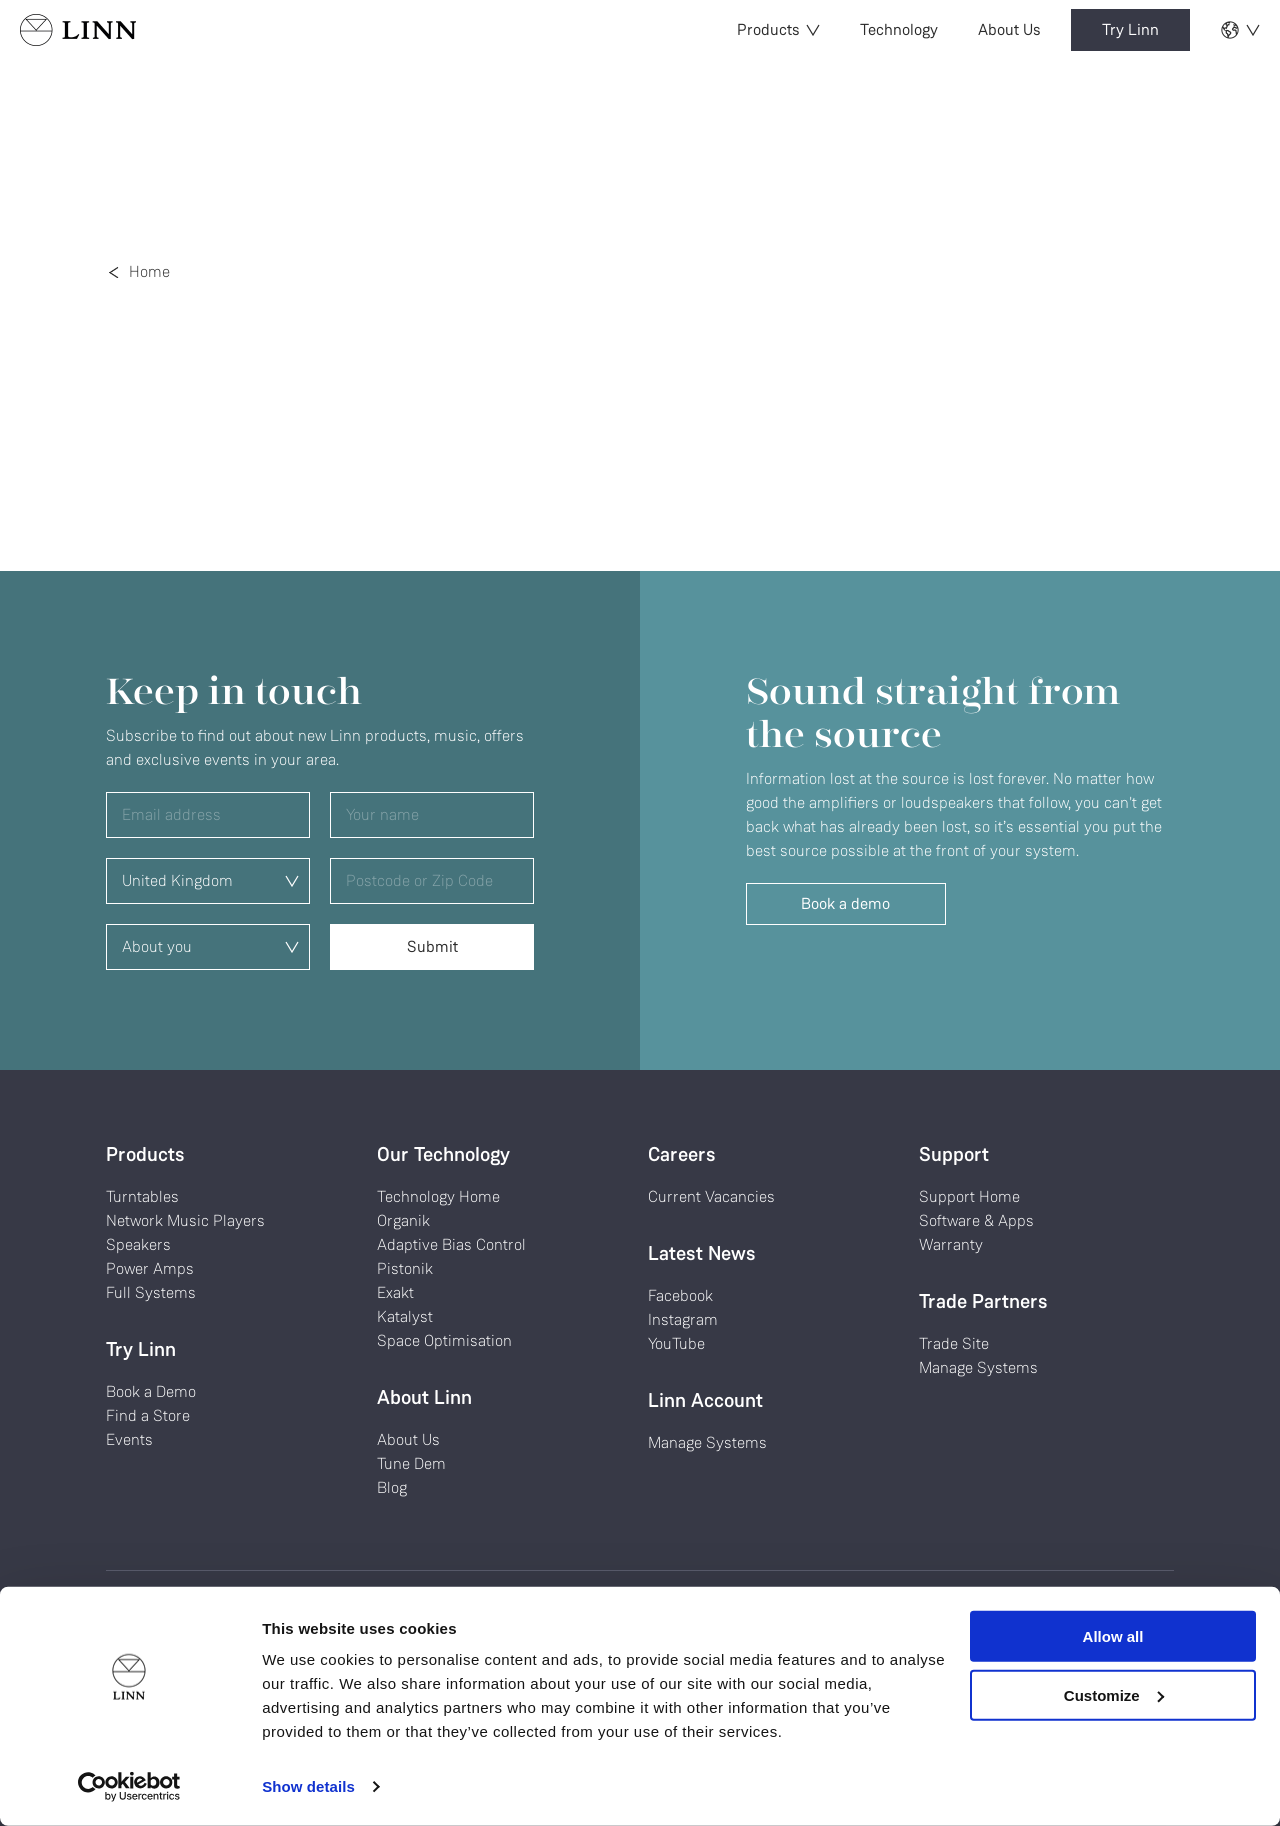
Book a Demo (151, 1391)
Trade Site (954, 1343)
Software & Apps (976, 1220)
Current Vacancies (711, 1196)
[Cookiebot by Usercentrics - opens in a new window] (129, 1787)
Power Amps (150, 1268)
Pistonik (405, 1268)
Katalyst (405, 1316)
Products (778, 29)
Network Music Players (185, 1220)
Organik (403, 1220)
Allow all (1113, 1636)
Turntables (142, 1196)
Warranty (951, 1244)
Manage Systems (707, 1442)
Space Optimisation (444, 1340)
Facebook (680, 1295)
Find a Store (148, 1415)
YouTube (676, 1343)
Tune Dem (411, 1463)
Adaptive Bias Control (451, 1244)
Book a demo (845, 903)
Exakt (395, 1292)
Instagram (683, 1319)
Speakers (138, 1244)
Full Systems (151, 1292)
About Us (1009, 29)
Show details (308, 1786)
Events (129, 1439)
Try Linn (1130, 29)
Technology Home (438, 1196)
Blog (392, 1487)
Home (149, 271)
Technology (899, 29)
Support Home (969, 1196)
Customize (1114, 1694)
